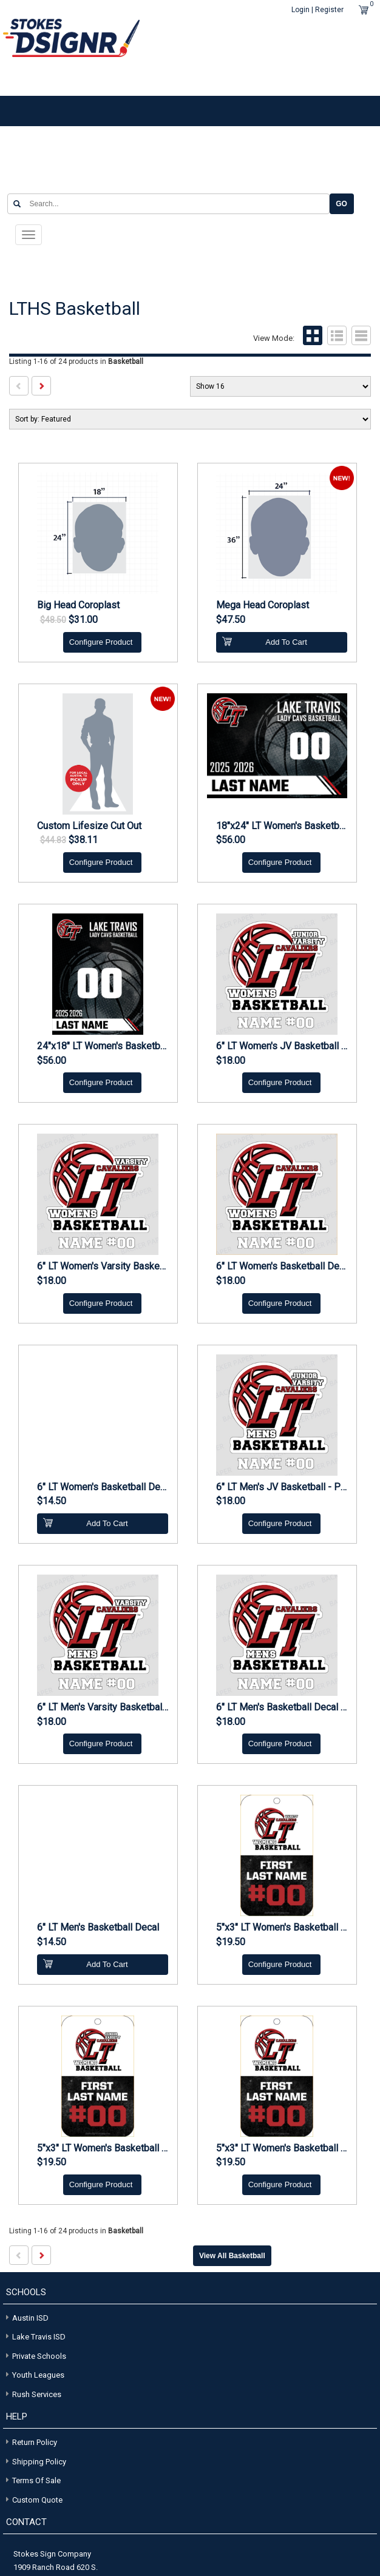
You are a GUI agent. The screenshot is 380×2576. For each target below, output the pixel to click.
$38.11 (83, 840)
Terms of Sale (36, 2480)
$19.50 (230, 1942)
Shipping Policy (39, 2461)
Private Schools (34, 2355)
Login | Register (317, 9)
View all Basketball (232, 2255)
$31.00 (83, 619)
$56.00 (230, 840)
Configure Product (101, 641)
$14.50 (51, 1501)
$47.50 (230, 619)
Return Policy (34, 2442)
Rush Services (32, 2393)
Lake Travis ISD (34, 2336)
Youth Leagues (33, 2374)
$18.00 (230, 1060)
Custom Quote (37, 2499)
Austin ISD (26, 2317)
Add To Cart (264, 640)
